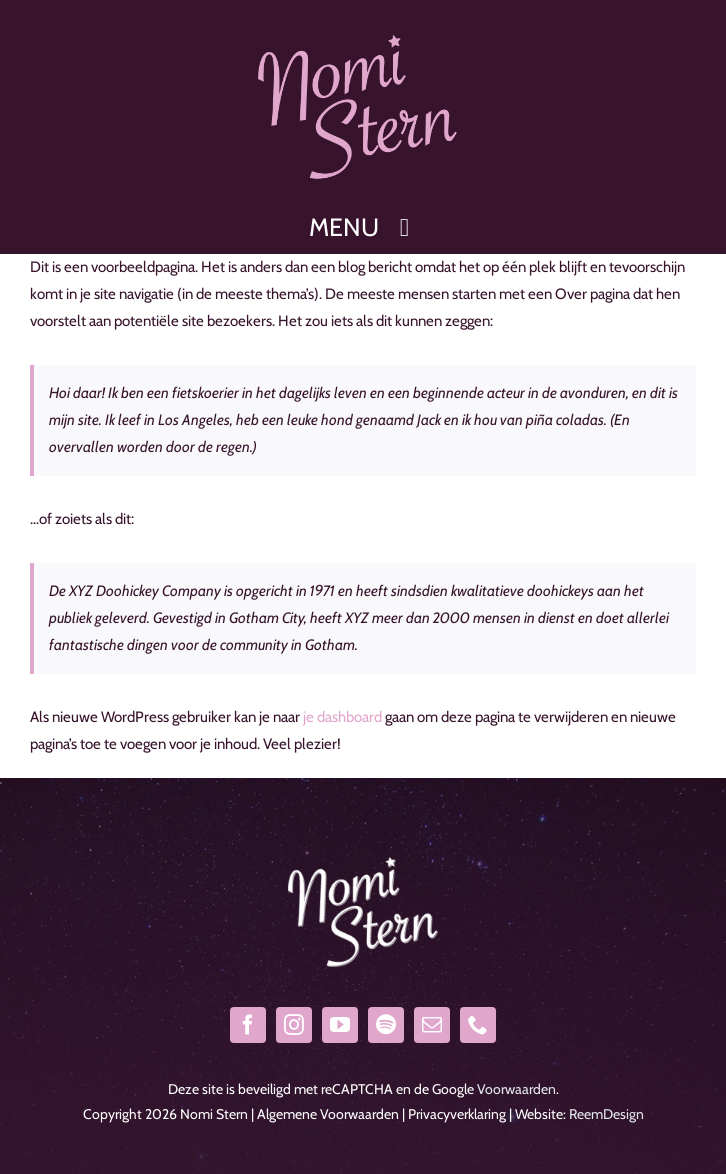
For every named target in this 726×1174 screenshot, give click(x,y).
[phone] (478, 1025)
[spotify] (386, 1025)
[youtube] (340, 1025)
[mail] (432, 1025)
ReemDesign (606, 1114)
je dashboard (342, 717)
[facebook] (248, 1025)
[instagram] (294, 1025)
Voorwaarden (516, 1089)
